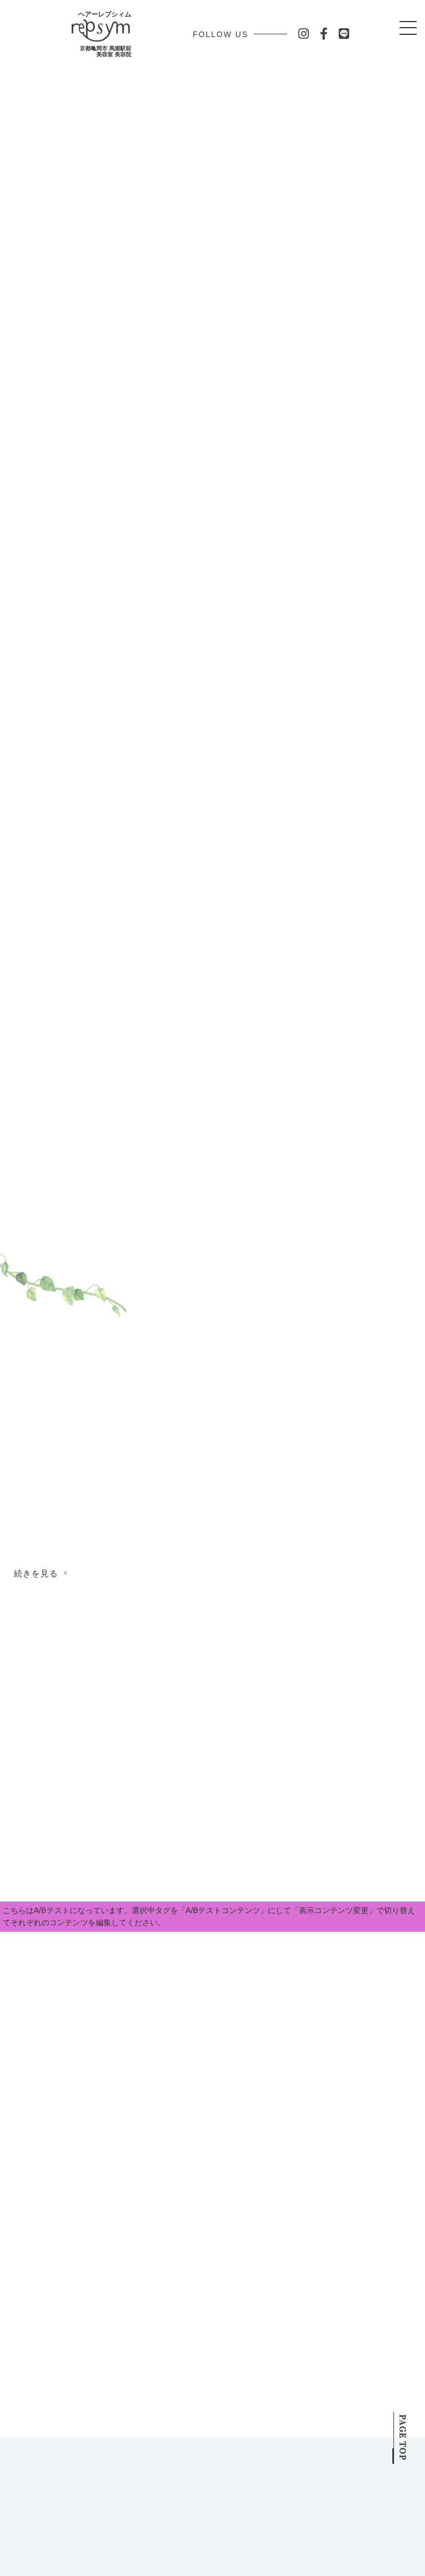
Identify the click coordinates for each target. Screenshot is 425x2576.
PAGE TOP (402, 2425)
